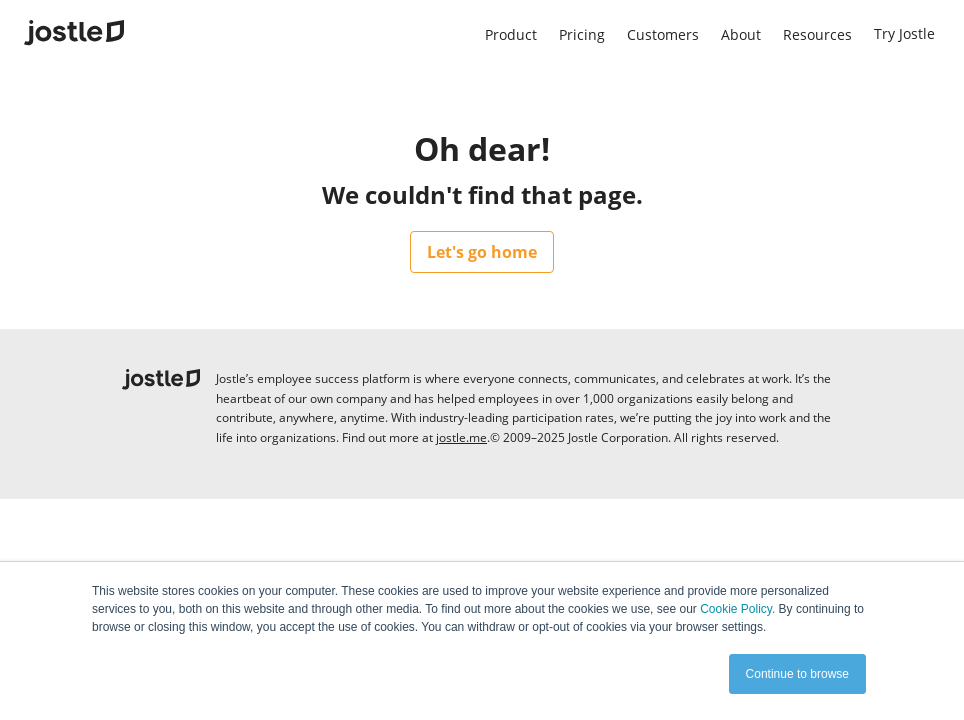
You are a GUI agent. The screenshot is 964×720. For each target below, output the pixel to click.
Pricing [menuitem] (582, 34)
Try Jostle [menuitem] (904, 33)
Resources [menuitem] (817, 34)
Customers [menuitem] (663, 34)
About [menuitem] (741, 34)
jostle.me (461, 437)
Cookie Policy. (737, 609)
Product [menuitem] (511, 34)
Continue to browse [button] (797, 674)
